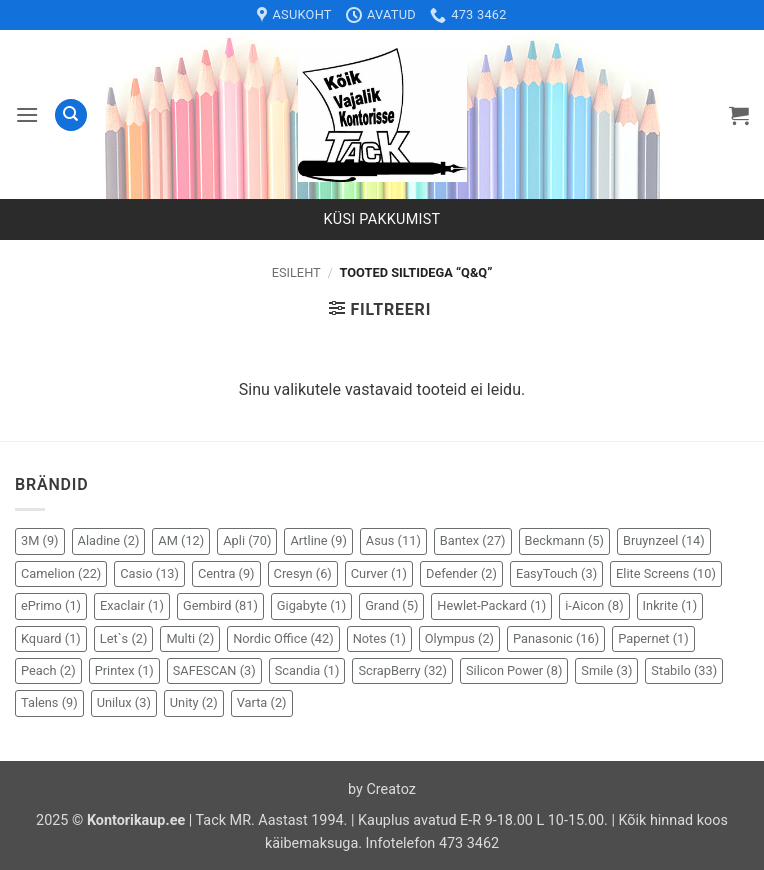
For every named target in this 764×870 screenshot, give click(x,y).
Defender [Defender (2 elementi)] (461, 573)
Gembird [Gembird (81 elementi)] (220, 605)
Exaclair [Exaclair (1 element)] (132, 605)
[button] (27, 114)
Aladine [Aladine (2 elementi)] (109, 540)
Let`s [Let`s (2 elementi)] (124, 638)
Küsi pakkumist (382, 219)
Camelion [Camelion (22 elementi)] (61, 573)
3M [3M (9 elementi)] (40, 540)
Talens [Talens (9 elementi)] (49, 702)
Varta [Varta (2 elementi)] (262, 702)
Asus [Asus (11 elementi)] (393, 540)
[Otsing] (71, 115)
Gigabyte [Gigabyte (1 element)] (311, 605)
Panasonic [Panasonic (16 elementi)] (556, 638)
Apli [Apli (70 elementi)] (247, 540)
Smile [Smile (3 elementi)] (606, 670)
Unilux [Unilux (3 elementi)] (124, 702)
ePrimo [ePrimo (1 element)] (51, 605)
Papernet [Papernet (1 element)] (653, 638)
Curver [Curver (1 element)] (379, 573)
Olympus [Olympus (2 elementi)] (459, 638)
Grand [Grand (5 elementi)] (391, 605)
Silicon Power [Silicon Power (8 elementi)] (514, 670)
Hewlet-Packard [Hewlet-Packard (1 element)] (491, 605)
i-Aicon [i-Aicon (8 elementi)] (594, 605)
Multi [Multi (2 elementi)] (190, 638)
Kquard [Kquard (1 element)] (51, 638)
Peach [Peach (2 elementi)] (48, 670)
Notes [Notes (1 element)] (379, 638)
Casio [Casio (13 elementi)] (149, 573)
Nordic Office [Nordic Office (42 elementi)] (283, 638)
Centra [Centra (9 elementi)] (226, 573)
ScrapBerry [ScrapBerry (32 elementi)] (402, 670)
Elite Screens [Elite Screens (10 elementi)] (666, 573)
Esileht (296, 272)
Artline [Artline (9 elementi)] (318, 540)
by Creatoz (382, 789)
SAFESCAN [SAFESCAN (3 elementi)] (214, 670)
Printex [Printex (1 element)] (124, 670)
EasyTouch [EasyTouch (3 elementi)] (556, 573)
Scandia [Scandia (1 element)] (307, 670)
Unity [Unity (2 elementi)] (194, 702)
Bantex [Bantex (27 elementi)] (473, 540)
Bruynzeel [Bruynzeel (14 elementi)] (664, 540)
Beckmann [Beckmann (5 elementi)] (564, 540)
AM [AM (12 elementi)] (181, 540)
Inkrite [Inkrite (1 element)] (670, 605)
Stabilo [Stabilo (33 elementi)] (684, 670)
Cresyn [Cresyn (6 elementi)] (303, 573)
